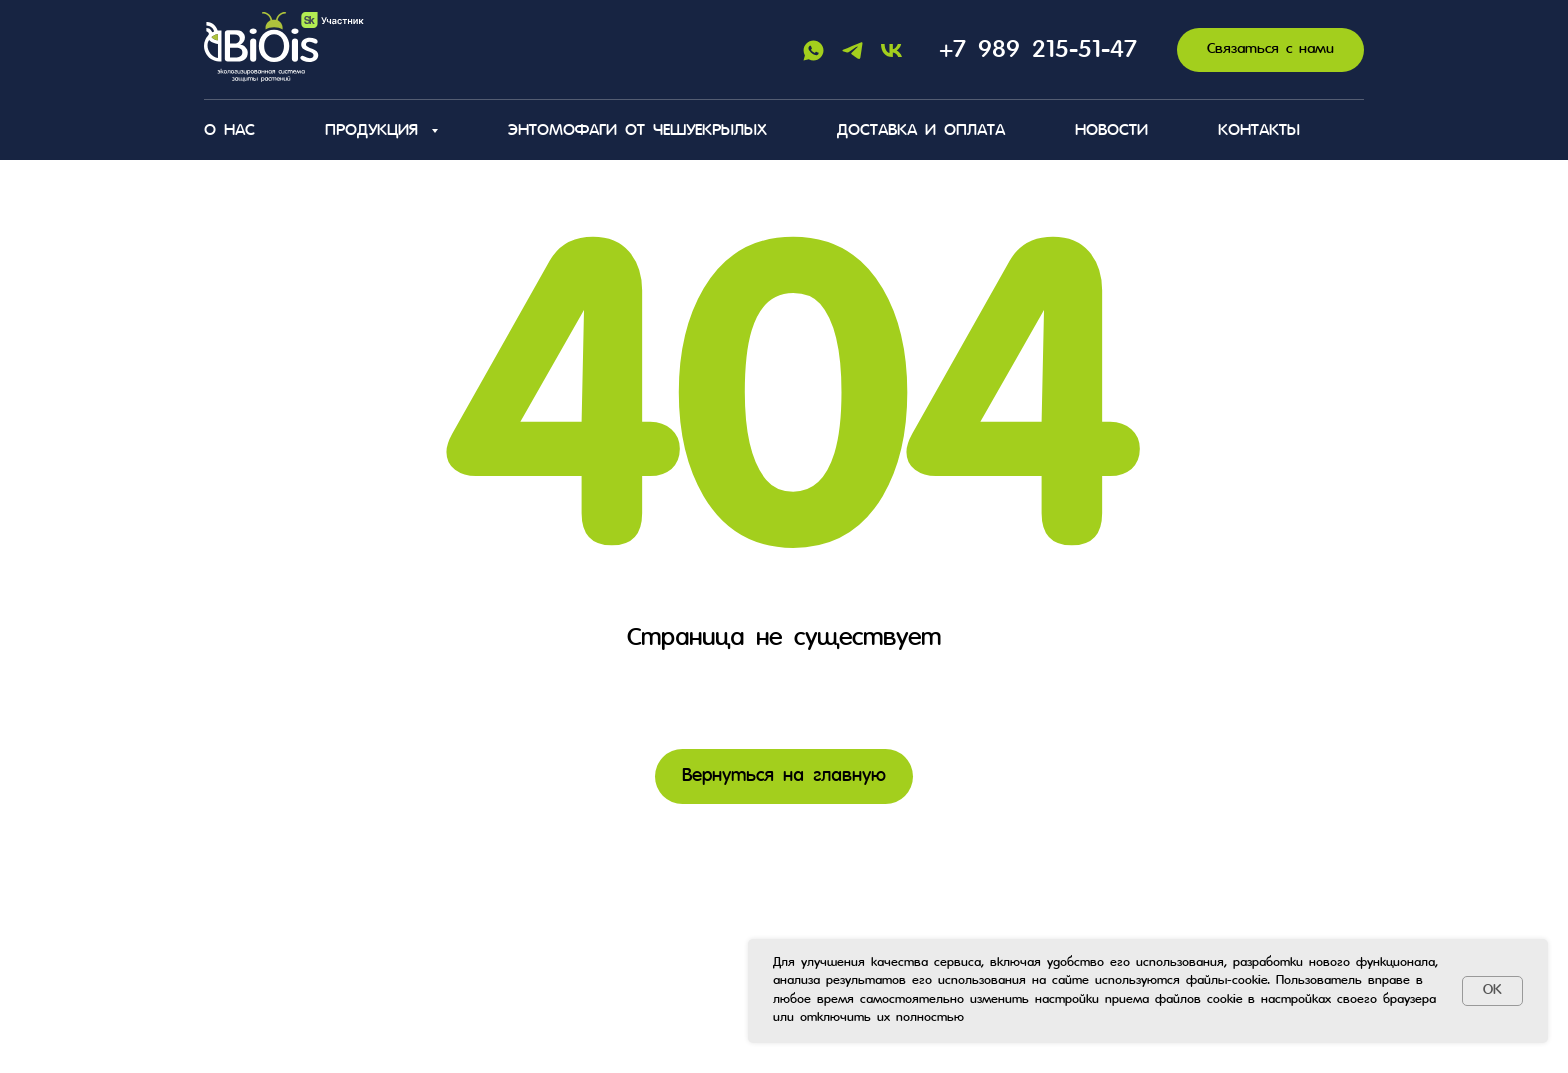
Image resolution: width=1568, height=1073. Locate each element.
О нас (229, 131)
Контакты (1259, 131)
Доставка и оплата (921, 131)
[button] (1270, 50)
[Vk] (891, 50)
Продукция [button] (375, 131)
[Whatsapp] (813, 50)
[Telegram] (852, 50)
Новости (1111, 131)
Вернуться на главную (784, 776)
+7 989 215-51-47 (1038, 50)
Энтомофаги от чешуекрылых (637, 131)
